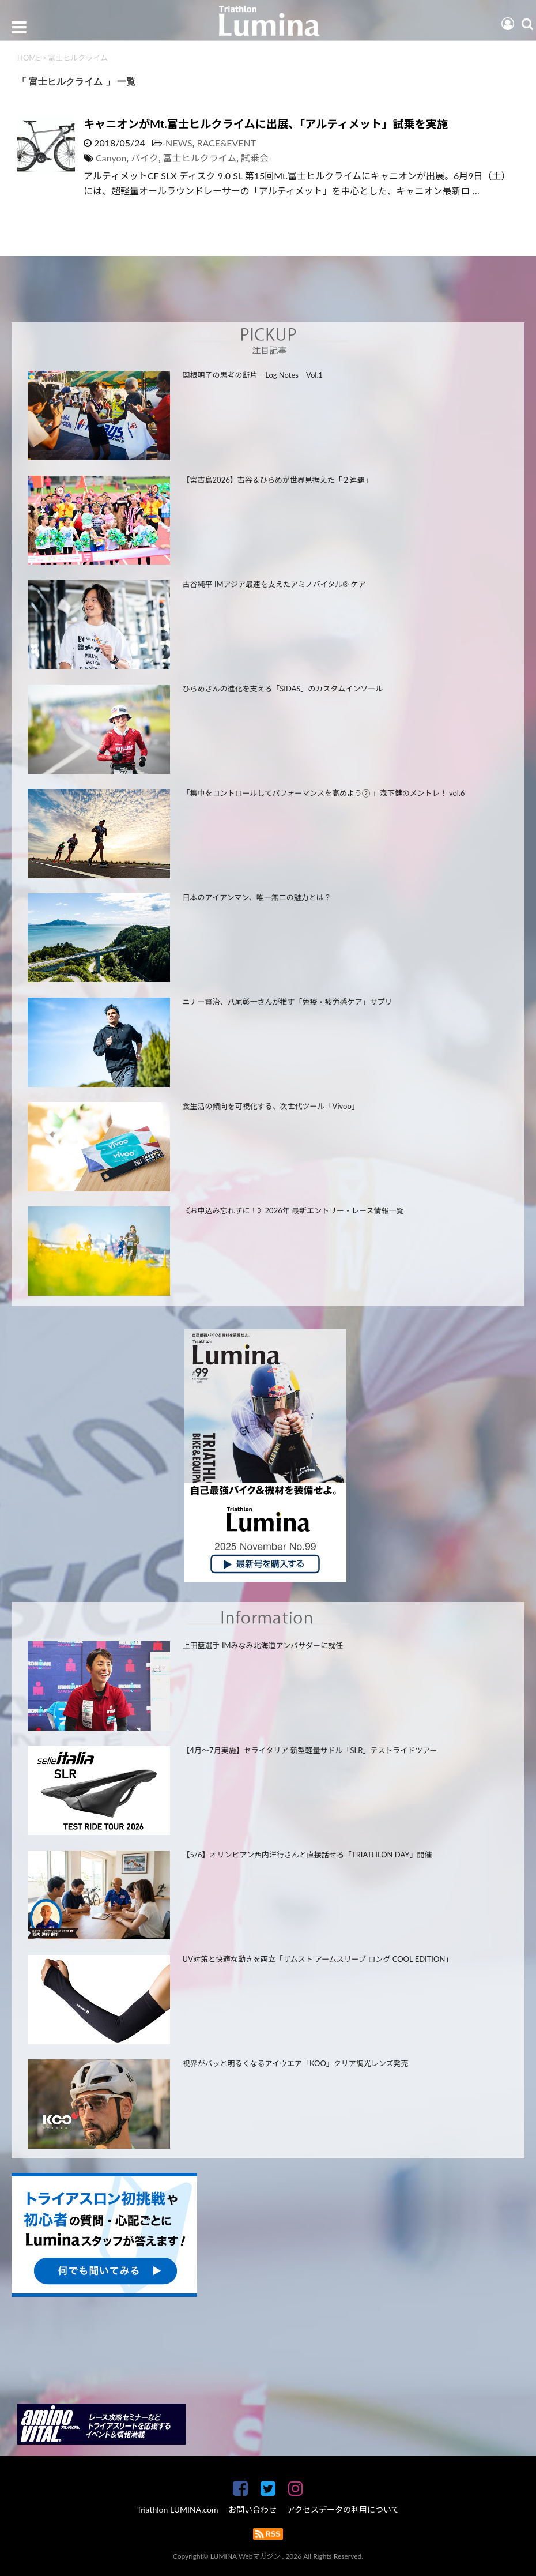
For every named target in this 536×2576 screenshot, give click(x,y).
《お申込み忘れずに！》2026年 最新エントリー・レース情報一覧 (293, 1210)
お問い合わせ (252, 2509)
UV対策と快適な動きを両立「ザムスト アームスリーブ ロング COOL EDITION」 (318, 1959)
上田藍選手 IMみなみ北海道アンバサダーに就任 (263, 1645)
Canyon (111, 157)
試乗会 (255, 157)
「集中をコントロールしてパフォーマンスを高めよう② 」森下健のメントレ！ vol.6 (324, 793)
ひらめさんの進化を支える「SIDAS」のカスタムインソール (283, 689)
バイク (144, 157)
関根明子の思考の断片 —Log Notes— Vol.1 (253, 375)
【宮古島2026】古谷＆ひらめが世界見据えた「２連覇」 (277, 480)
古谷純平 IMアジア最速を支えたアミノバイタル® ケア (274, 584)
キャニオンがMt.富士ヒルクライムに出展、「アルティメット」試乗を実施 (266, 123)
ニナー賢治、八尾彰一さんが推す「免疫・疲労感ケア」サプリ (287, 1002)
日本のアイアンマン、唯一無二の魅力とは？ (257, 897)
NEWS (178, 142)
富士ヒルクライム (200, 157)
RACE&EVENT (226, 142)
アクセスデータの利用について (343, 2509)
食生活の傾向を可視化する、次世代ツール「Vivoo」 (271, 1106)
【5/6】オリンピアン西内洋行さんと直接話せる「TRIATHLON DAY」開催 (307, 1855)
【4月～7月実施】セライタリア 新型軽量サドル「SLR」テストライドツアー (310, 1750)
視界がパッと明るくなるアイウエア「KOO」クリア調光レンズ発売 (296, 2063)
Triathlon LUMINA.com (177, 2509)
